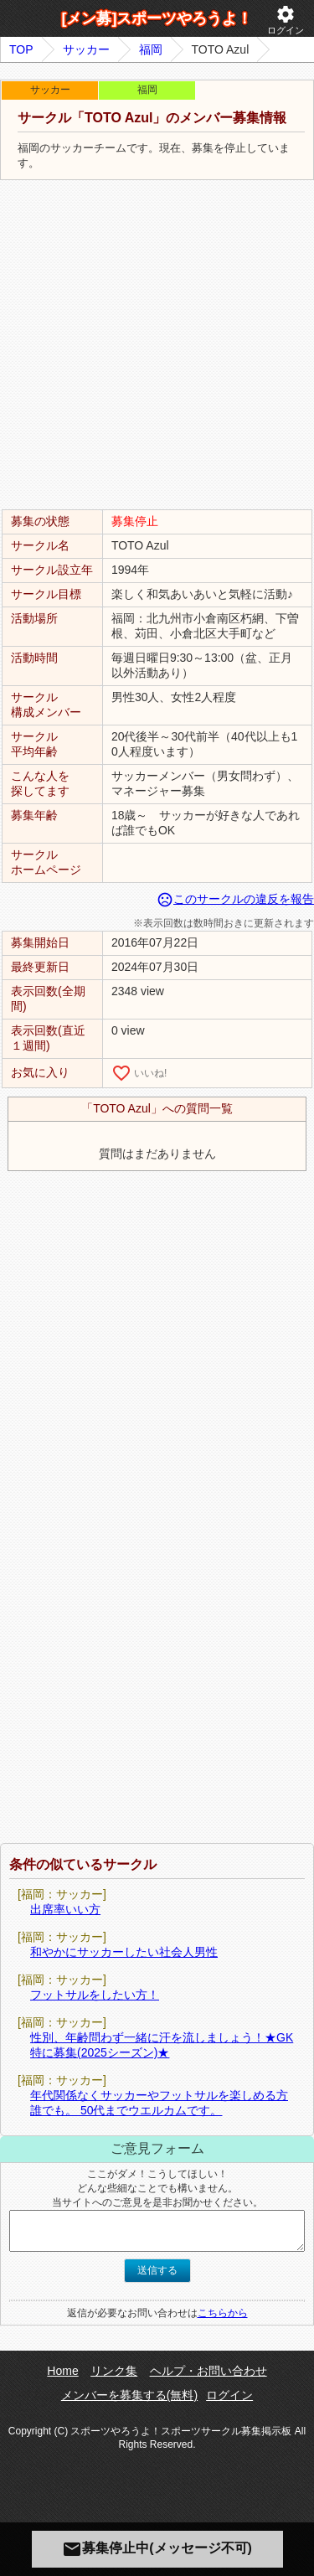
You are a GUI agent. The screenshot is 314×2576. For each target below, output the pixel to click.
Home (62, 2370)
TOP (21, 49)
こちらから (223, 2313)
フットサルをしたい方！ (94, 1994)
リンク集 (113, 2370)
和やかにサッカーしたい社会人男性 (124, 1952)
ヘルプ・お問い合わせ (208, 2370)
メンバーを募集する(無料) (129, 2395)
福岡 (150, 49)
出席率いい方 (65, 1909)
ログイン (285, 19)
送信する (157, 2270)
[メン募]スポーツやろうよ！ (157, 18)
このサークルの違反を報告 (235, 899)
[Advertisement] (157, 345)
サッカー (86, 49)
